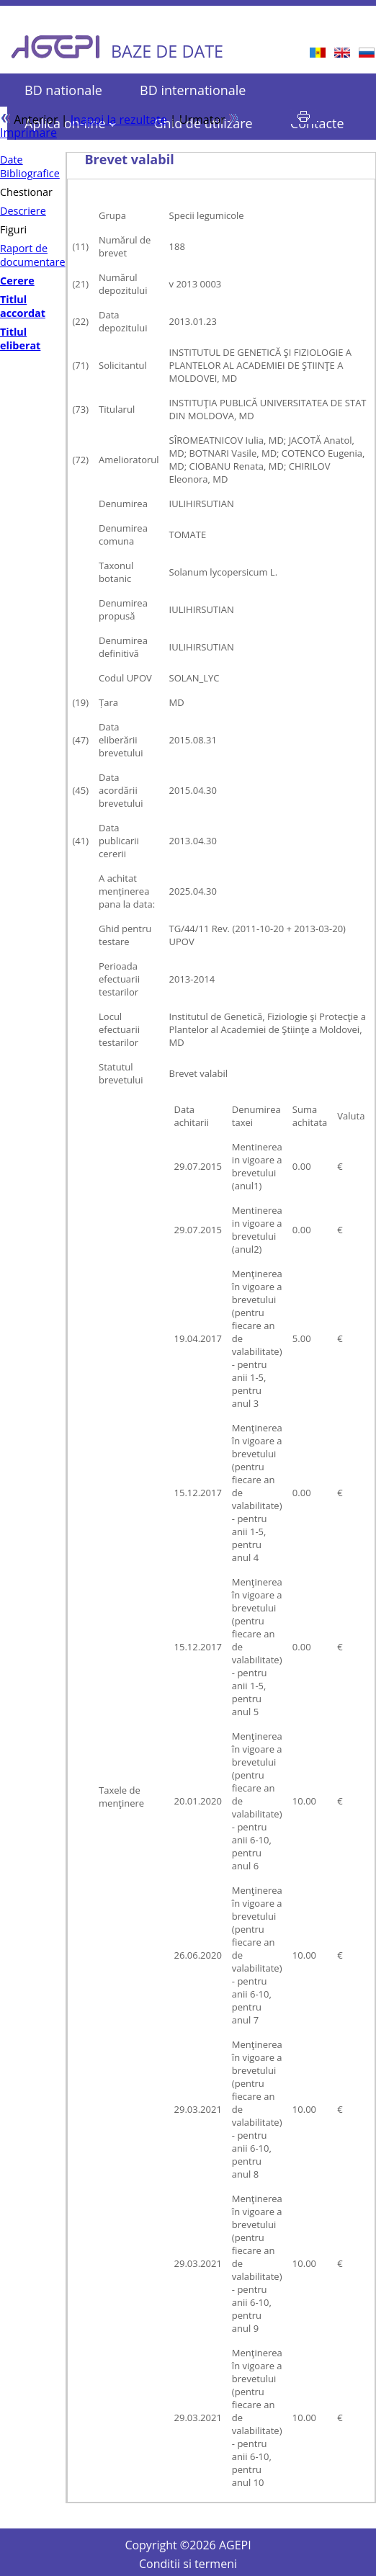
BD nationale (63, 90)
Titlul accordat (22, 306)
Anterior (29, 120)
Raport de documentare (33, 255)
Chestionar (26, 192)
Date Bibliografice (30, 166)
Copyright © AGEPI (188, 2545)
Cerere (17, 280)
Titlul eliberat (20, 338)
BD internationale (193, 90)
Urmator (209, 120)
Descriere (23, 211)
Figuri (13, 229)
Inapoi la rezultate (119, 120)
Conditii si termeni (188, 2564)
